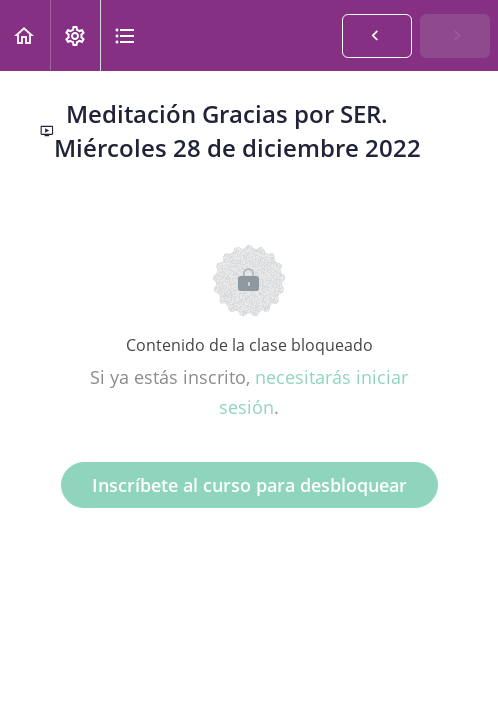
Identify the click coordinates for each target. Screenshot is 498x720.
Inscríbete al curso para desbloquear (249, 485)
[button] (25, 35)
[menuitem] (75, 35)
